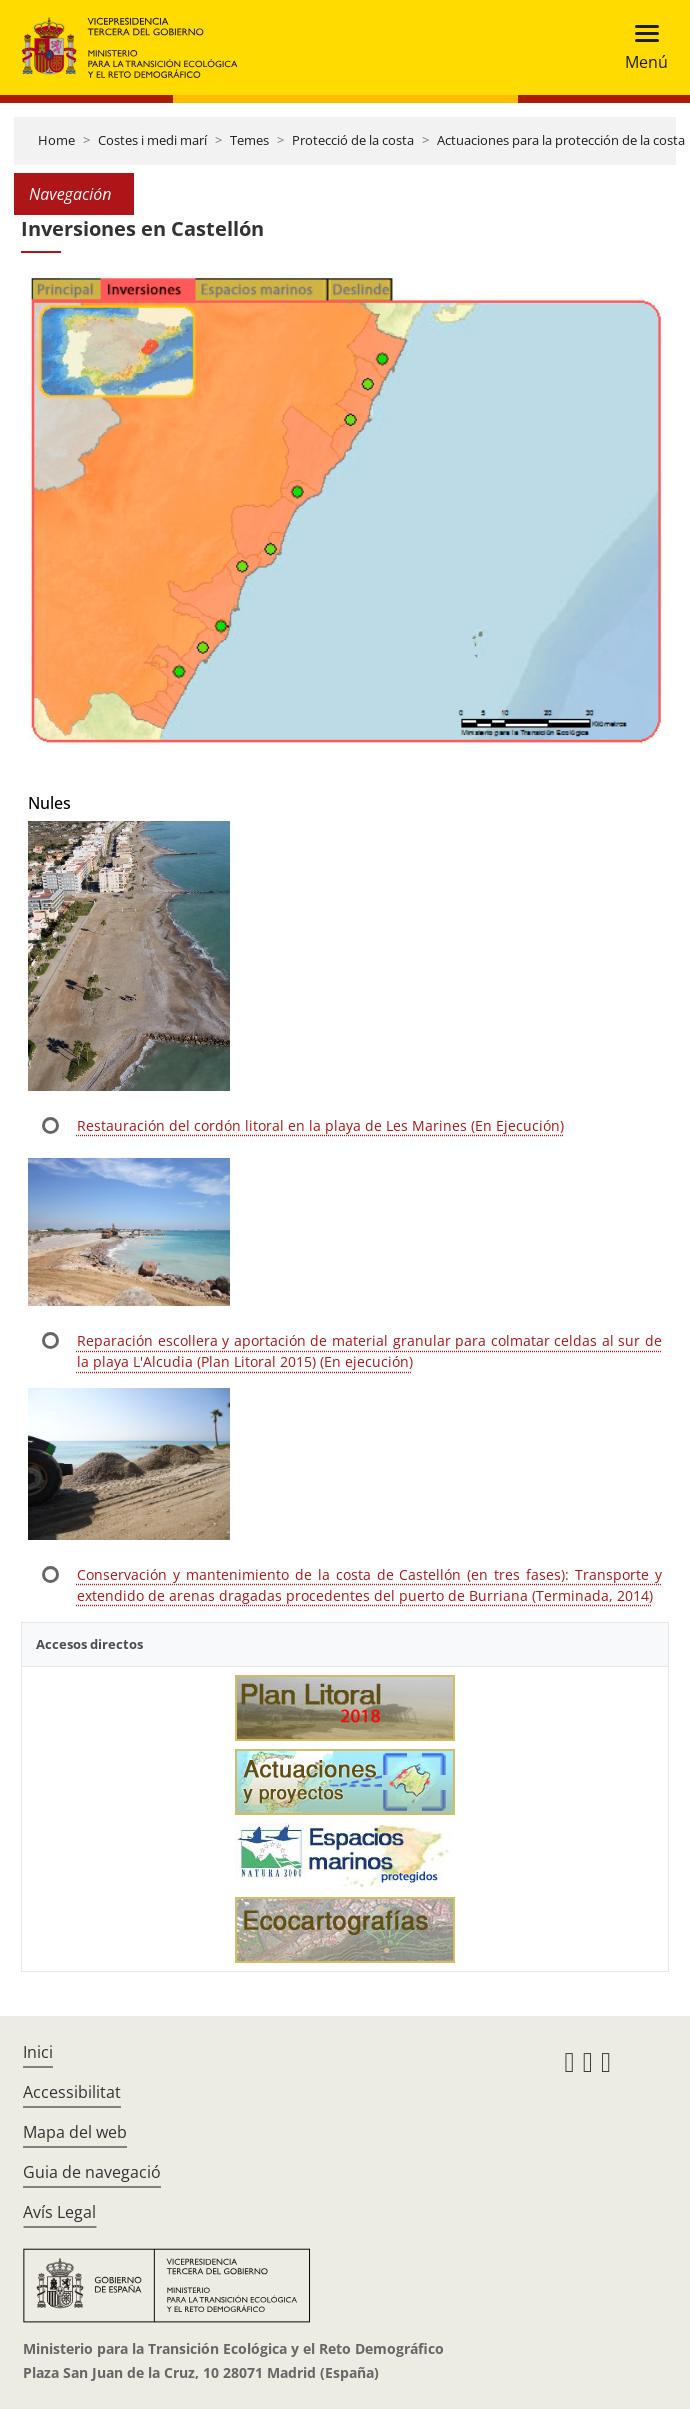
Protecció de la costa (353, 140)
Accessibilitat (72, 2092)
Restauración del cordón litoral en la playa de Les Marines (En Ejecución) (320, 1125)
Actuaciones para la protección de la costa (561, 140)
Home (56, 140)
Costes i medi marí (152, 140)
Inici (38, 2052)
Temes (249, 140)
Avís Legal (59, 2212)
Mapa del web (75, 2132)
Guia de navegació (92, 2172)
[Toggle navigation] (640, 47)
